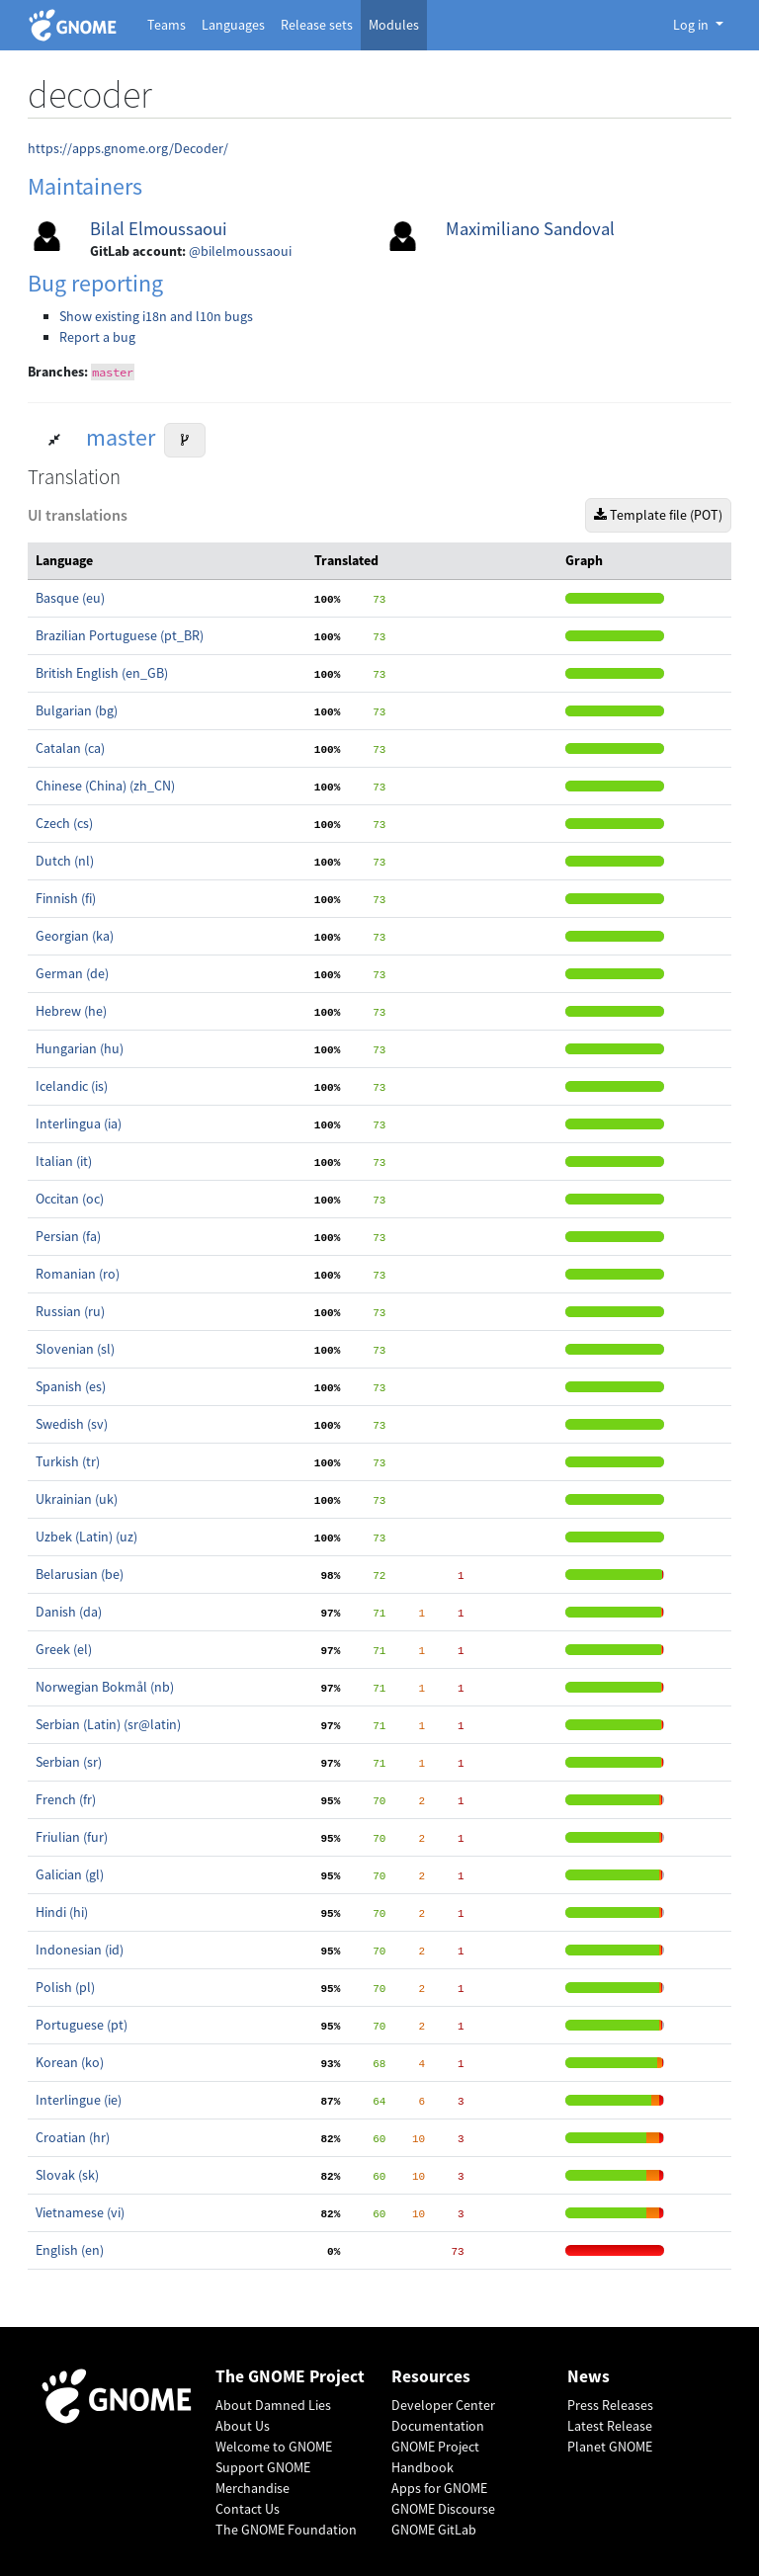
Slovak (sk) (67, 2175)
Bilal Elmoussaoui (158, 228)
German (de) (72, 973)
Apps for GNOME (439, 2488)
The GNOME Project (290, 2377)
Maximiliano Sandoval (530, 228)
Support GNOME (262, 2467)
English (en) (70, 2250)
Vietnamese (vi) (80, 2212)
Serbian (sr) (69, 1762)
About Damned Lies (273, 2405)
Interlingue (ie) (79, 2100)
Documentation (437, 2426)
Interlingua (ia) (79, 1123)
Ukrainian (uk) (77, 1499)
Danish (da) (69, 1611)
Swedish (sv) (72, 1424)
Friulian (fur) (72, 1837)
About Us (242, 2426)
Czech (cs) (64, 823)
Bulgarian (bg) (77, 710)
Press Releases (610, 2405)
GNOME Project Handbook (435, 2457)
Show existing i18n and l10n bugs (156, 316)
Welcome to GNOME (273, 2446)
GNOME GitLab (433, 2529)
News (588, 2377)
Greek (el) (64, 1649)
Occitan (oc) (70, 1198)
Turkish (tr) (68, 1461)
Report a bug (97, 337)
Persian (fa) (68, 1236)
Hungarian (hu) (80, 1048)
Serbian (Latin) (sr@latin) (108, 1724)
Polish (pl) (65, 1987)
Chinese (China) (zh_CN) (105, 785)
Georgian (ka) (75, 936)
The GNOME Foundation (286, 2529)
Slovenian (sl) (75, 1349)
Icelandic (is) (72, 1086)
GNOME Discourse (443, 2509)
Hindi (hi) (62, 1912)
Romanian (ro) (78, 1274)
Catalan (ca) (70, 748)
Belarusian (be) (80, 1574)
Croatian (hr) (73, 2137)
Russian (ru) (70, 1311)
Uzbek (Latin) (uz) (86, 1536)
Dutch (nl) (65, 861)
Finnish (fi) (66, 898)
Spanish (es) (71, 1386)
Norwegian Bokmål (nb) (105, 1687)
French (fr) (66, 1799)
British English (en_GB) (102, 673)
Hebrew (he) (71, 1011)
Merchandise (252, 2488)
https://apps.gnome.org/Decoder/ (128, 148)
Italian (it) (64, 1161)
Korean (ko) (70, 2062)
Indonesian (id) (80, 1949)
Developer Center (443, 2405)
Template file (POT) (658, 515)
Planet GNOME (609, 2446)
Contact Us (247, 2509)
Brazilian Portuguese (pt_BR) (120, 635)
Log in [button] (692, 25)
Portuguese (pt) (81, 2025)
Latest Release (609, 2426)
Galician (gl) (70, 1874)
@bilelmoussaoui (240, 251)
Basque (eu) (70, 598)
